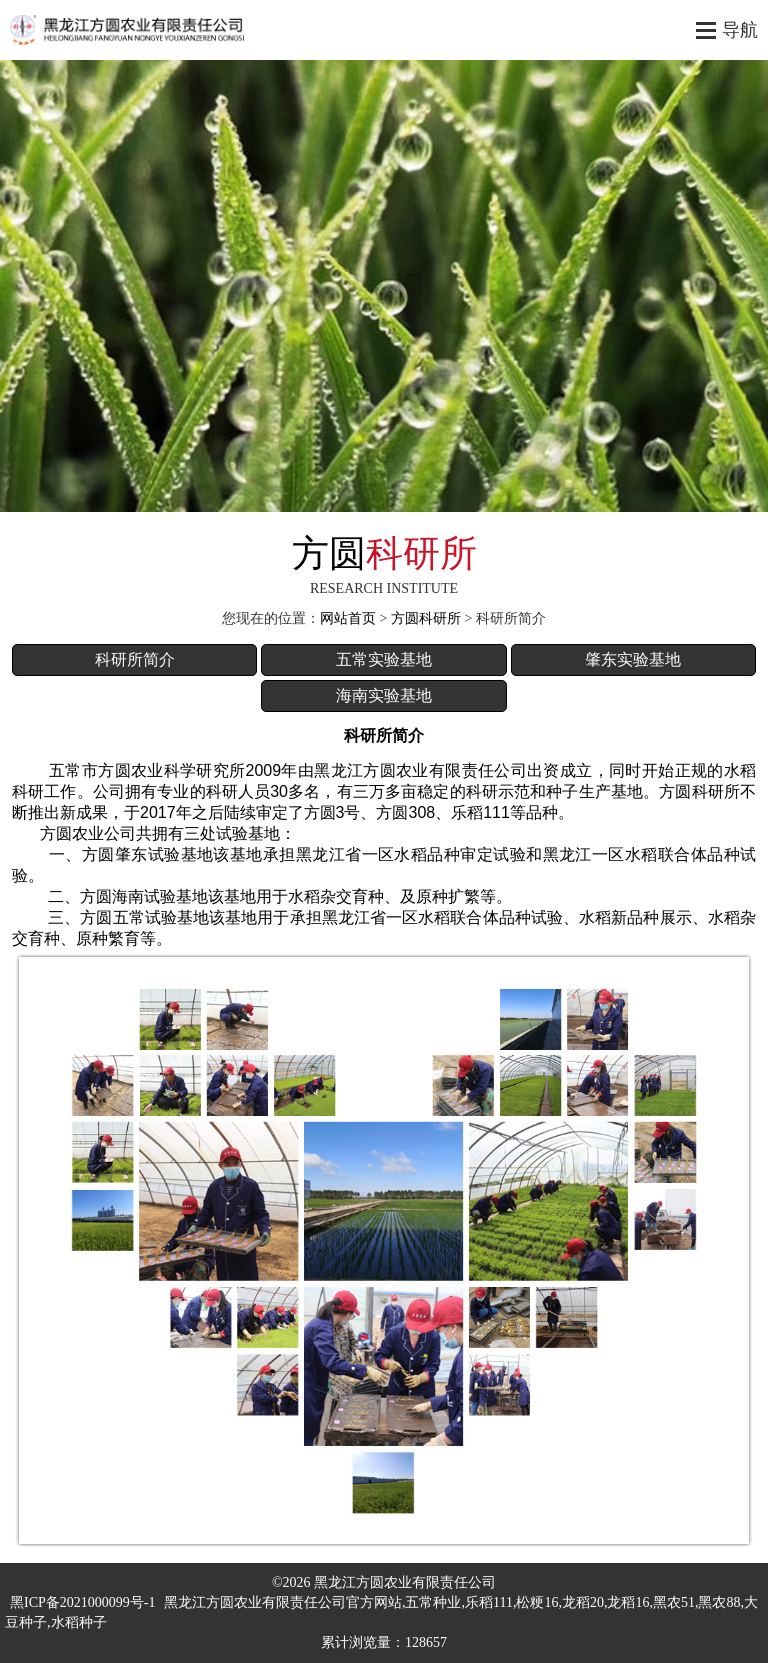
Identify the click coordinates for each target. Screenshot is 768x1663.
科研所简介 (135, 659)
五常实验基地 (384, 659)
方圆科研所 (426, 618)
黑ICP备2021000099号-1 (82, 1602)
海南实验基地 (384, 695)
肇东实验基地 (633, 659)
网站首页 (348, 618)
